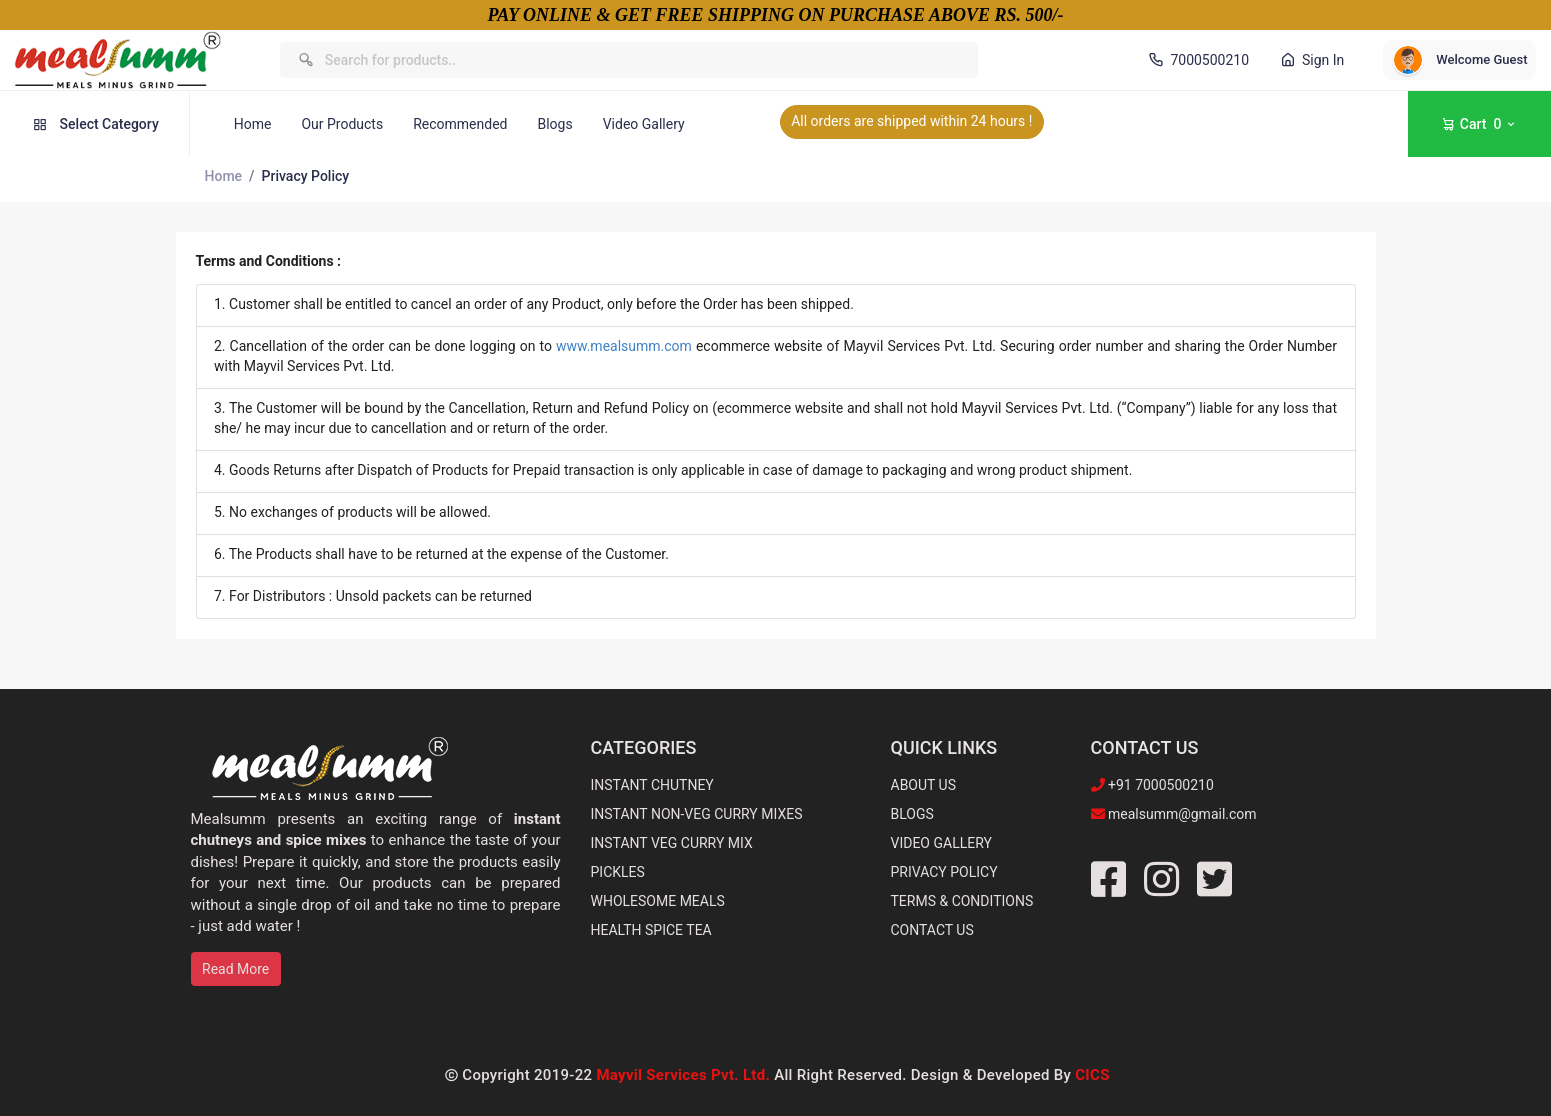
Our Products (342, 124)
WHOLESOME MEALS (658, 901)
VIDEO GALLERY (941, 843)
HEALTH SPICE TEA (651, 930)
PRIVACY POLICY (944, 872)
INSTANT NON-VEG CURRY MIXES (697, 814)
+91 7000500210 (1159, 785)
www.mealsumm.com (624, 346)
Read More (235, 969)
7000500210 (1197, 60)
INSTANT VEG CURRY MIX (672, 843)
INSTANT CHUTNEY (652, 785)
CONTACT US (932, 930)
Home (253, 124)
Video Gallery (644, 124)
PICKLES (618, 872)
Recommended (460, 124)
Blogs (554, 124)
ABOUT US (924, 785)
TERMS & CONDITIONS (962, 901)
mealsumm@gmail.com (1181, 814)
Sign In (1311, 60)
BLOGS (912, 814)
